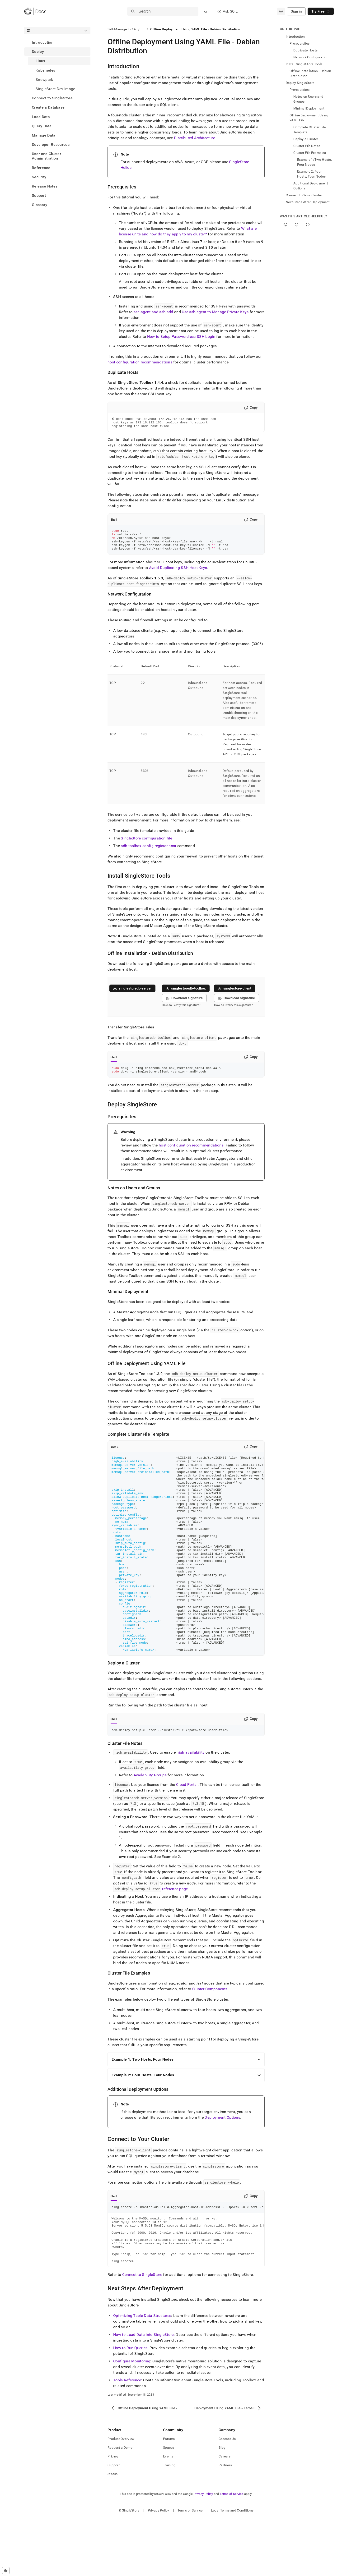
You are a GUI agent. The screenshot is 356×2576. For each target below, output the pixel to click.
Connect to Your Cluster (304, 195)
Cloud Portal (187, 1832)
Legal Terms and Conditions (232, 2568)
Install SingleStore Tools (304, 64)
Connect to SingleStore (52, 98)
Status (113, 2531)
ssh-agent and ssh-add (153, 312)
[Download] (132, 994)
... (143, 29)
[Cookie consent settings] (6, 2570)
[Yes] (285, 224)
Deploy (38, 51)
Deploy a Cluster (305, 139)
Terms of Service (232, 2551)
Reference (41, 167)
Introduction (42, 42)
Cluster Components (210, 2036)
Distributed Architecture (194, 138)
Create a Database (48, 107)
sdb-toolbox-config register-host (148, 852)
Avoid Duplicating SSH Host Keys (178, 574)
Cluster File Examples (309, 153)
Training (169, 2522)
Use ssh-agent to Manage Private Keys (215, 312)
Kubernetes (45, 70)
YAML (114, 1454)
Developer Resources (51, 144)
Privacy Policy (203, 2551)
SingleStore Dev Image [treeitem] (55, 89)
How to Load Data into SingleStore (143, 2392)
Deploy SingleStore (300, 83)
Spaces (168, 2505)
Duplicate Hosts (305, 50)
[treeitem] (57, 42)
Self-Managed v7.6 (122, 29)
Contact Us (227, 2496)
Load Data (41, 117)
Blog (222, 2505)
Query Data (42, 126)
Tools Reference (127, 2437)
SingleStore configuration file (146, 844)
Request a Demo (120, 2505)
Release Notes (44, 186)
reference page (175, 1936)
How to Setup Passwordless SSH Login (181, 336)
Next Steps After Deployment (308, 202)
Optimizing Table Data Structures (142, 2373)
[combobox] (281, 11)
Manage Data (44, 135)
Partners (225, 2522)
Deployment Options (222, 2165)
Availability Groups (150, 1822)
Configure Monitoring (131, 2418)
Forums (169, 2496)
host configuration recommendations (140, 362)
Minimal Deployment (308, 108)
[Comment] (307, 224)
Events (168, 2514)
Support (39, 195)
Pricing (113, 2514)
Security (39, 177)
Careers (224, 2514)
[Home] (35, 11)
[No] (296, 224)
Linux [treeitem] (40, 61)
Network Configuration (310, 57)
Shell (114, 521)
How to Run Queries (130, 2405)
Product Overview (121, 2496)
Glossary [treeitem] (39, 204)
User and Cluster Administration (46, 155)
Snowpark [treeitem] (44, 79)
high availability (190, 1799)
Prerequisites (300, 43)
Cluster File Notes (306, 146)
